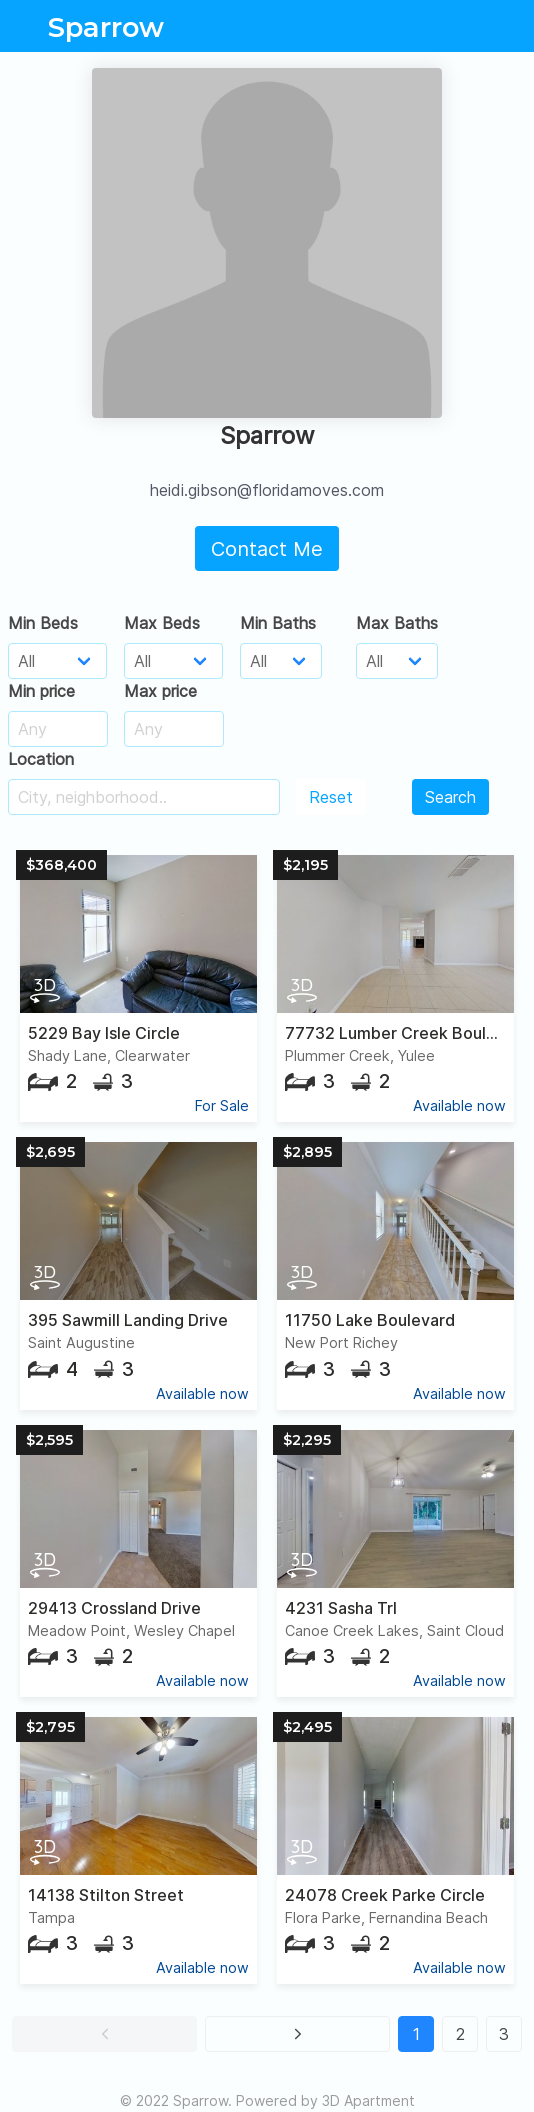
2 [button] (460, 2034)
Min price (41, 691)
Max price (160, 691)
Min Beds (43, 623)
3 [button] (504, 2034)
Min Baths (278, 623)
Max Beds (162, 623)
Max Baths (397, 623)
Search (450, 797)
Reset (331, 797)
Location (41, 759)
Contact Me (267, 549)
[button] (104, 2034)
